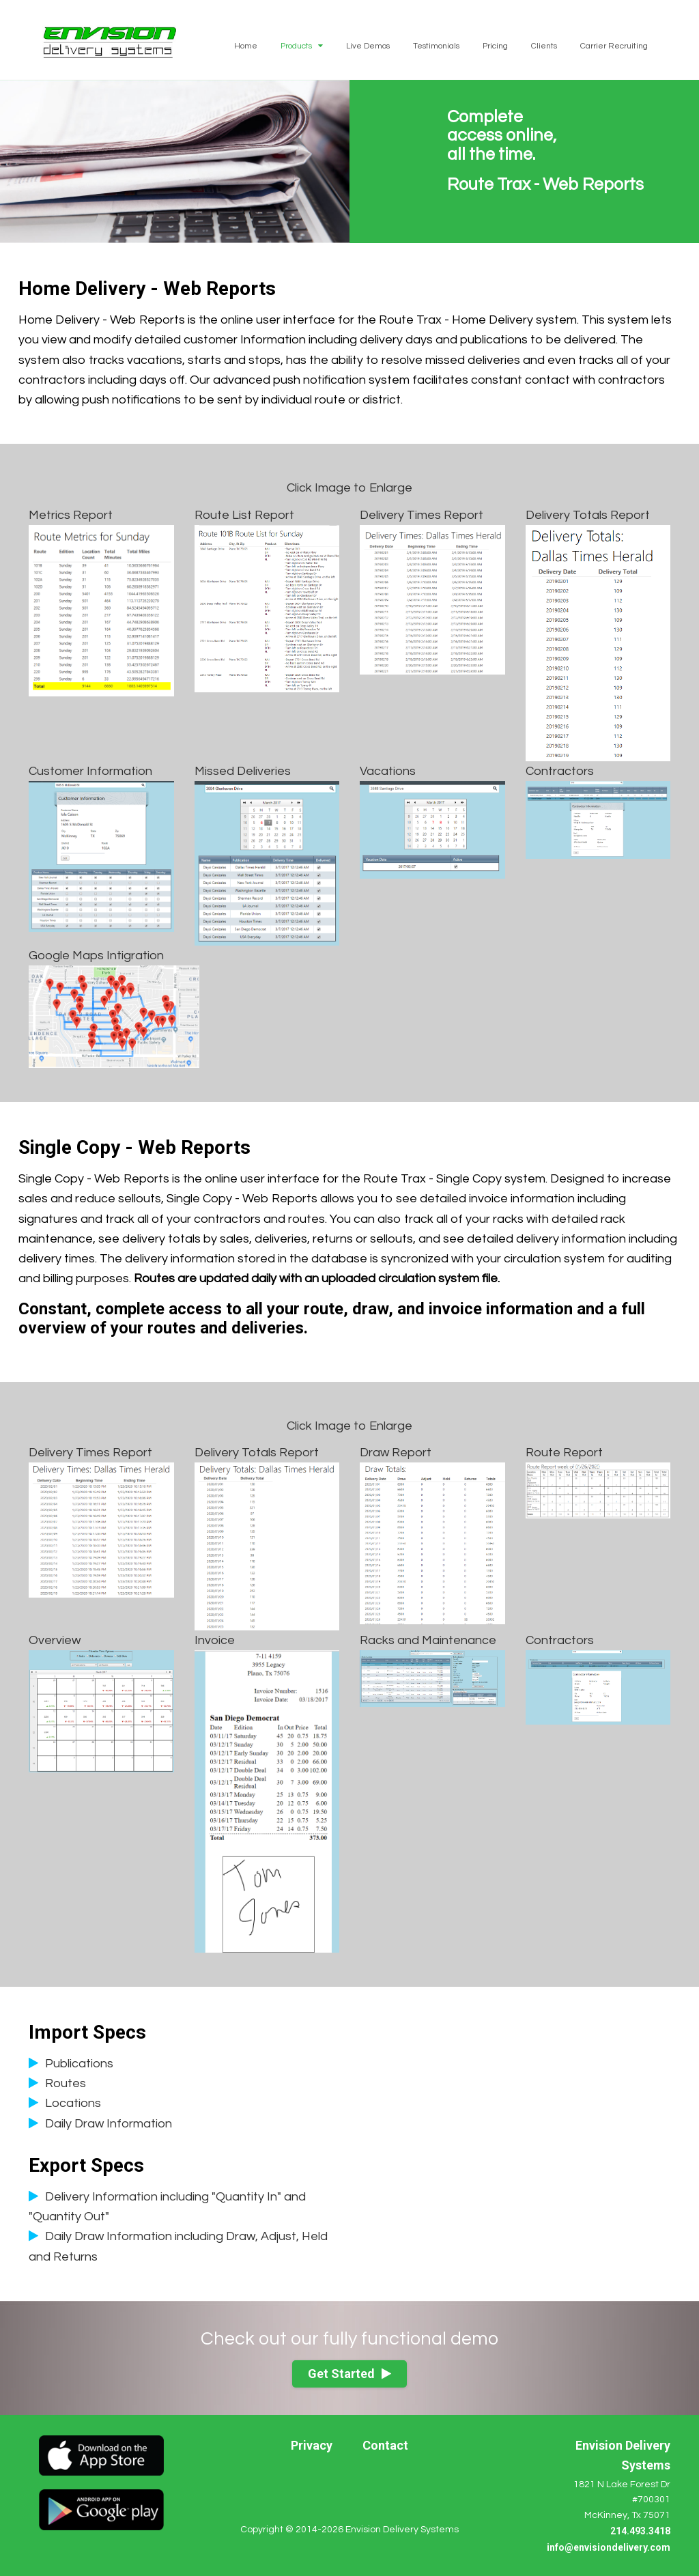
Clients (544, 46)
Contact (385, 2445)
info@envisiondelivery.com (608, 2547)
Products (302, 46)
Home (245, 46)
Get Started (349, 2373)
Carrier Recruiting (614, 46)
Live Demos (368, 46)
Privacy (311, 2445)
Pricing (495, 46)
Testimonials (436, 46)
